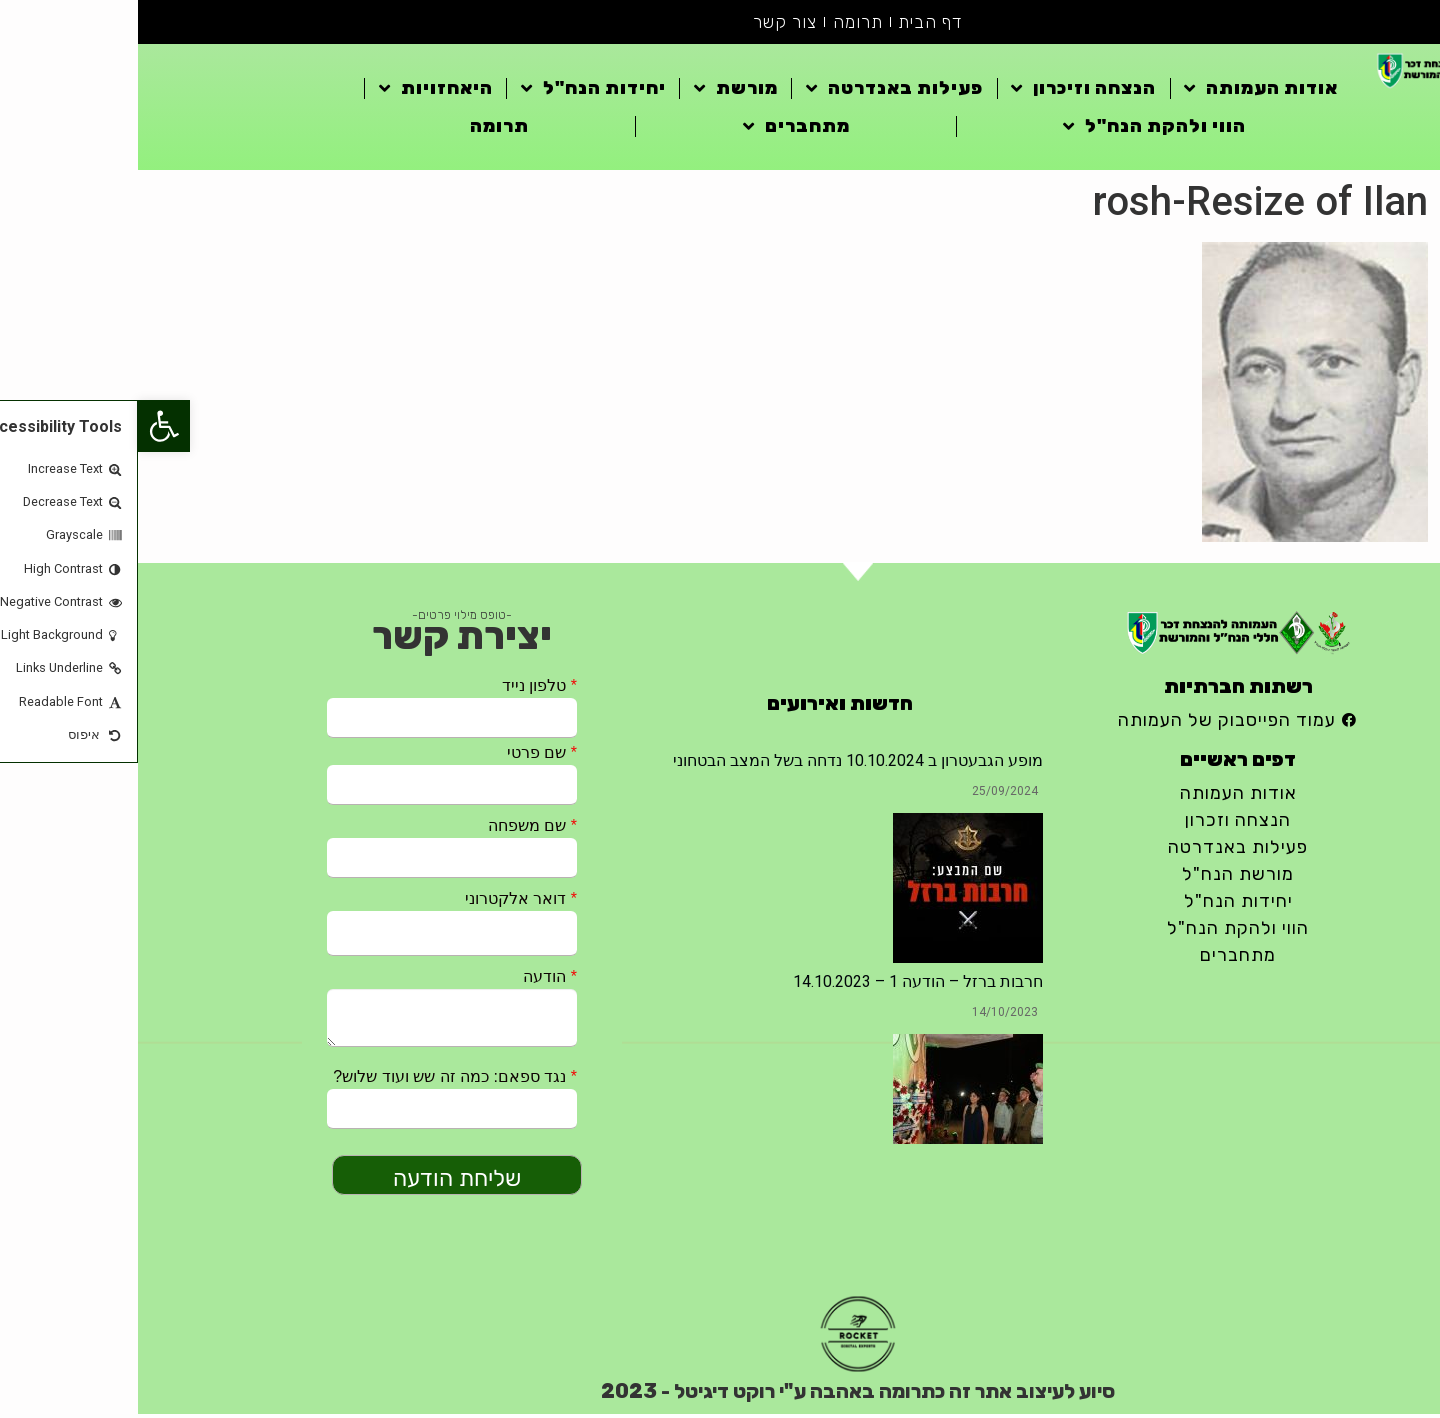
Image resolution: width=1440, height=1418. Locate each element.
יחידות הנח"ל (455, 92)
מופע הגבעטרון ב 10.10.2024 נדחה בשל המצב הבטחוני (720, 764)
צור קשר (646, 24)
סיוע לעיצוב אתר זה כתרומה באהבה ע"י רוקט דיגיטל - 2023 (720, 1395)
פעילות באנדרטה (756, 92)
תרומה (720, 24)
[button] (26, 426)
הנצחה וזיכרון (945, 92)
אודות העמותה (1123, 92)
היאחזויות (298, 92)
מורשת (598, 92)
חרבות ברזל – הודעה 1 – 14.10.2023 (780, 985)
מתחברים (658, 130)
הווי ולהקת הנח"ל (1016, 130)
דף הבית (794, 24)
